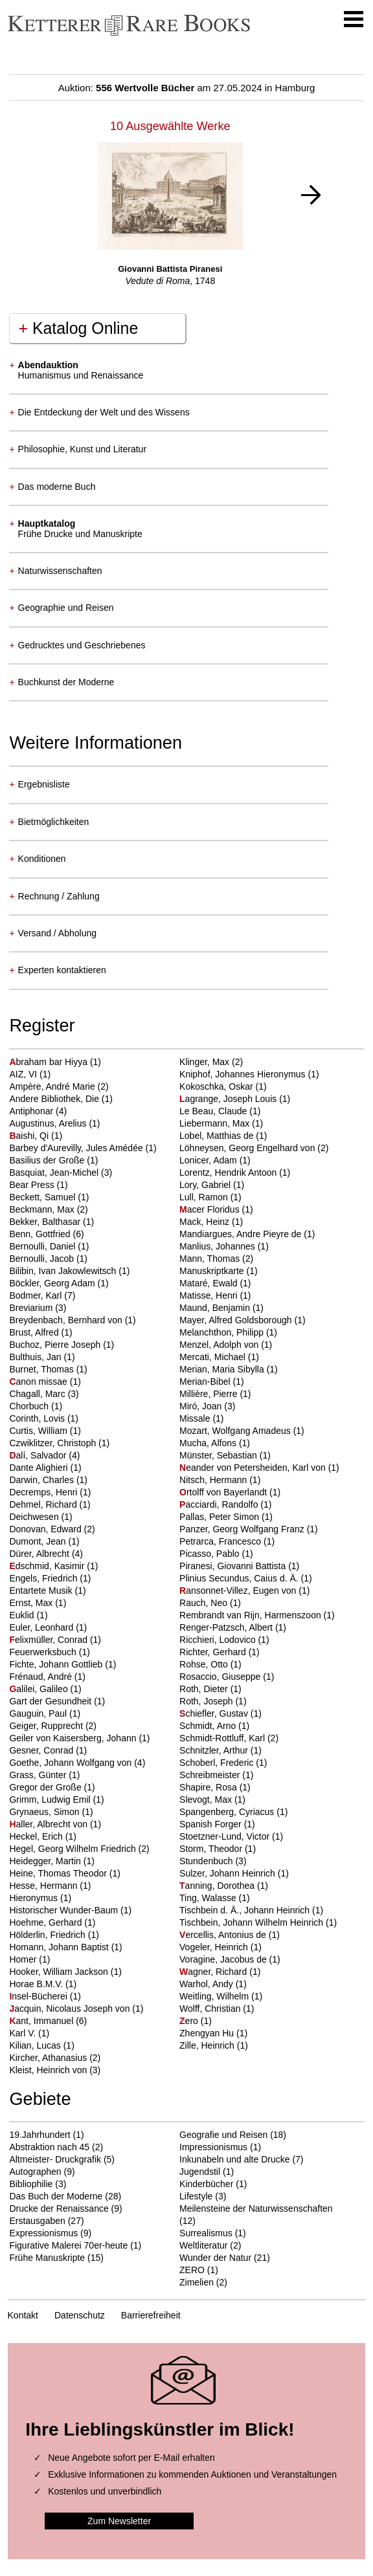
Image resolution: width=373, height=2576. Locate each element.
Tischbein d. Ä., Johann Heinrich (245, 1910)
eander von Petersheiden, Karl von (253, 1467)
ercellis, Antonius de (224, 1935)
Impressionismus (213, 2147)
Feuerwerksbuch (43, 1652)
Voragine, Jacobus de (224, 1959)
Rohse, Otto (205, 1664)
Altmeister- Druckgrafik (55, 2159)
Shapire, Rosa (209, 1787)
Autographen (35, 2171)
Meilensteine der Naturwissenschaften (256, 2208)
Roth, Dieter (205, 1689)
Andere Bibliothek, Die (55, 1099)
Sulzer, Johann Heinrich (228, 1873)
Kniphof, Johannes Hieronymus (243, 1074)
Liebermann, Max (215, 1123)
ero (190, 2021)
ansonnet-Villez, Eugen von (239, 1590)
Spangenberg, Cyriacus (228, 1812)
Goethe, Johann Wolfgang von (71, 1762)
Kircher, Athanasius (49, 2058)
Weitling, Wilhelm (215, 1996)
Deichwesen (35, 1517)
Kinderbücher (206, 2184)
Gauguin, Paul (39, 1713)
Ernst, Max (32, 1603)
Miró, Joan (201, 1406)
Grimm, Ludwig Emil (51, 1799)
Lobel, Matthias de (217, 1135)
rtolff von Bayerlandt (224, 1492)
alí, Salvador (39, 1455)
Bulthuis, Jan (36, 1357)
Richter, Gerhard (214, 1652)
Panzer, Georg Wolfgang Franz (243, 1529)
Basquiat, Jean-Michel (55, 1172)
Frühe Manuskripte (47, 2257)
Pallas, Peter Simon (220, 1517)
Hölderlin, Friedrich (48, 1935)
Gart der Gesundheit (51, 1701)
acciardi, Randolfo (219, 1504)
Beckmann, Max (42, 1209)
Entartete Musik (41, 1590)
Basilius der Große (48, 1160)
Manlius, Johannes (218, 1246)
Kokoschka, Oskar (217, 1086)
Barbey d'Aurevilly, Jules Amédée (77, 1148)
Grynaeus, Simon (45, 1812)
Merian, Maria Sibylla (223, 1369)
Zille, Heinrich (208, 2045)
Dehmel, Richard (44, 1504)
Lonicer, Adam (209, 1160)
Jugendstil (199, 2171)
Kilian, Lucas (36, 2045)
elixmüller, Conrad (49, 1640)
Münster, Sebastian (219, 1455)
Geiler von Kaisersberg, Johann (74, 1738)
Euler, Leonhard (42, 1627)
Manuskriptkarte (212, 1271)
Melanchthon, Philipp (222, 1332)
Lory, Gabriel (206, 1185)
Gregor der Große (46, 1787)
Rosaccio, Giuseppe (221, 1676)
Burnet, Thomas (42, 1369)
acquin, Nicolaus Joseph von (70, 2008)
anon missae (39, 1381)
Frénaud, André (41, 1676)
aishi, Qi (30, 1135)
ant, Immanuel (42, 2021)
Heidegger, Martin (46, 1861)
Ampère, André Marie (53, 1086)
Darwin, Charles (42, 1480)
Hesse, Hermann (44, 1885)
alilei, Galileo (39, 1689)
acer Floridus (210, 1209)
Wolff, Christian (211, 2008)
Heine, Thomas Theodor (59, 1873)
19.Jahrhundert (39, 2135)
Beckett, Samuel (43, 1197)
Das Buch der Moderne (55, 2196)
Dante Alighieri (39, 1467)
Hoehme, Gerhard (46, 1922)
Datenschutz (79, 2315)
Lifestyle (195, 2196)
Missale (195, 1418)
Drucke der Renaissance (58, 2208)
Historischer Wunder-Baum (64, 1910)
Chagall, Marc (38, 1394)
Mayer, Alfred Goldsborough (236, 1320)
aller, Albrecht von (49, 1824)
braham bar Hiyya (49, 1062)
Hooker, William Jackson (59, 1971)
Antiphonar (32, 1111)
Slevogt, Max (206, 1799)
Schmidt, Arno (208, 1726)
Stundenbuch (207, 1861)
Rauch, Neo (204, 1603)
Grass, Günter (39, 1775)
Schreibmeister (210, 1775)
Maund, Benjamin (216, 1308)
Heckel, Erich (37, 1836)
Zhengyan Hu (207, 2033)
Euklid (22, 1615)
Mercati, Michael (213, 1357)
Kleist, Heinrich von (49, 2070)
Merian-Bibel (205, 1381)
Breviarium (32, 1308)
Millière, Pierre (209, 1394)
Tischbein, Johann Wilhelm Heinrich (252, 1922)
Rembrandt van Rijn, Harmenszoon (251, 1615)
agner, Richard (214, 1971)
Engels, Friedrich (44, 1578)
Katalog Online (78, 328)
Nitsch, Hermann (214, 1480)
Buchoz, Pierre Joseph (56, 1344)
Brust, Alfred (35, 1332)
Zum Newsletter (119, 2521)
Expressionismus (43, 2233)
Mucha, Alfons (209, 1443)
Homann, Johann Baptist (60, 1947)
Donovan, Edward (46, 1529)
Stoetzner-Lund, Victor (225, 1836)
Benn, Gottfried (41, 1234)
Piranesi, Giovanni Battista (233, 1566)
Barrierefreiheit (151, 2315)
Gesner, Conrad (42, 1750)
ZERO (192, 2270)
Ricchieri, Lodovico (218, 1640)
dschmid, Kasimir (48, 1566)
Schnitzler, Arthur (215, 1750)
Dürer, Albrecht (40, 1553)
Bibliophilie (30, 2184)
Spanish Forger (211, 1824)
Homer (24, 1959)
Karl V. (23, 2033)
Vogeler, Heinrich (215, 1947)
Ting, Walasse (209, 1898)
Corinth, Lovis (38, 1418)
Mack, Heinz (205, 1221)
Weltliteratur (203, 2245)
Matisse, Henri (209, 1295)
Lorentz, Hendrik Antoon (229, 1172)
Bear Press (32, 1185)
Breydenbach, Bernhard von (66, 1320)
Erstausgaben (37, 2221)
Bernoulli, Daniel (43, 1246)
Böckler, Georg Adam (53, 1283)
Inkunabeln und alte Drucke (234, 2159)
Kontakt (23, 2315)
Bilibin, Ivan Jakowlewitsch (64, 1271)
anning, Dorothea (218, 1885)
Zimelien (196, 2282)
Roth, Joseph (207, 1701)
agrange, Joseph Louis (229, 1099)
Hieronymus (34, 1898)
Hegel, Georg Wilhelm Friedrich (73, 1849)
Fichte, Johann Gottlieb (57, 1664)
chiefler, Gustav (215, 1713)
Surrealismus (205, 2233)
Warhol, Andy (207, 1984)
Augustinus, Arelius (49, 1123)
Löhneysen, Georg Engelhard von (248, 1148)
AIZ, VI (24, 1074)
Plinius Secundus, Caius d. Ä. (240, 1578)
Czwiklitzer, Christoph (53, 1443)
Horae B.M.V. (37, 1984)
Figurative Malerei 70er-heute (68, 2245)
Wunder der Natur (215, 2257)
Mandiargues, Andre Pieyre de (241, 1234)
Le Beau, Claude (214, 1111)
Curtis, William (39, 1431)
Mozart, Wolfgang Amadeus (236, 1431)
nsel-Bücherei (39, 1996)
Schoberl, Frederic (217, 1762)
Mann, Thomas (210, 1258)
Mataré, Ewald (209, 1283)
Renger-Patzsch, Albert (227, 1627)
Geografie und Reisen (223, 2135)
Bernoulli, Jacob (42, 1258)
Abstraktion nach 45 (49, 2147)
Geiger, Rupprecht (47, 1726)
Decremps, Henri (44, 1492)
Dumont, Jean (38, 1541)
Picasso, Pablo (210, 1553)
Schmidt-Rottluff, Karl (223, 1738)
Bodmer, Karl (36, 1295)
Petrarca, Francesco (221, 1541)
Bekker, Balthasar (46, 1221)
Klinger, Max (205, 1062)
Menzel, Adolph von (220, 1344)
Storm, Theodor (212, 1849)
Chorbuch (30, 1406)
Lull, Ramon (205, 1197)
